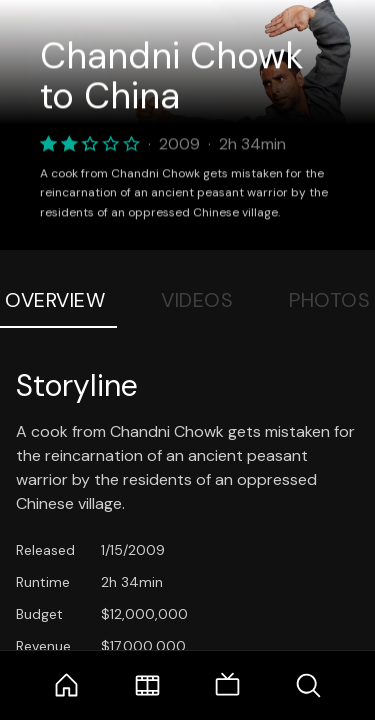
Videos (197, 300)
